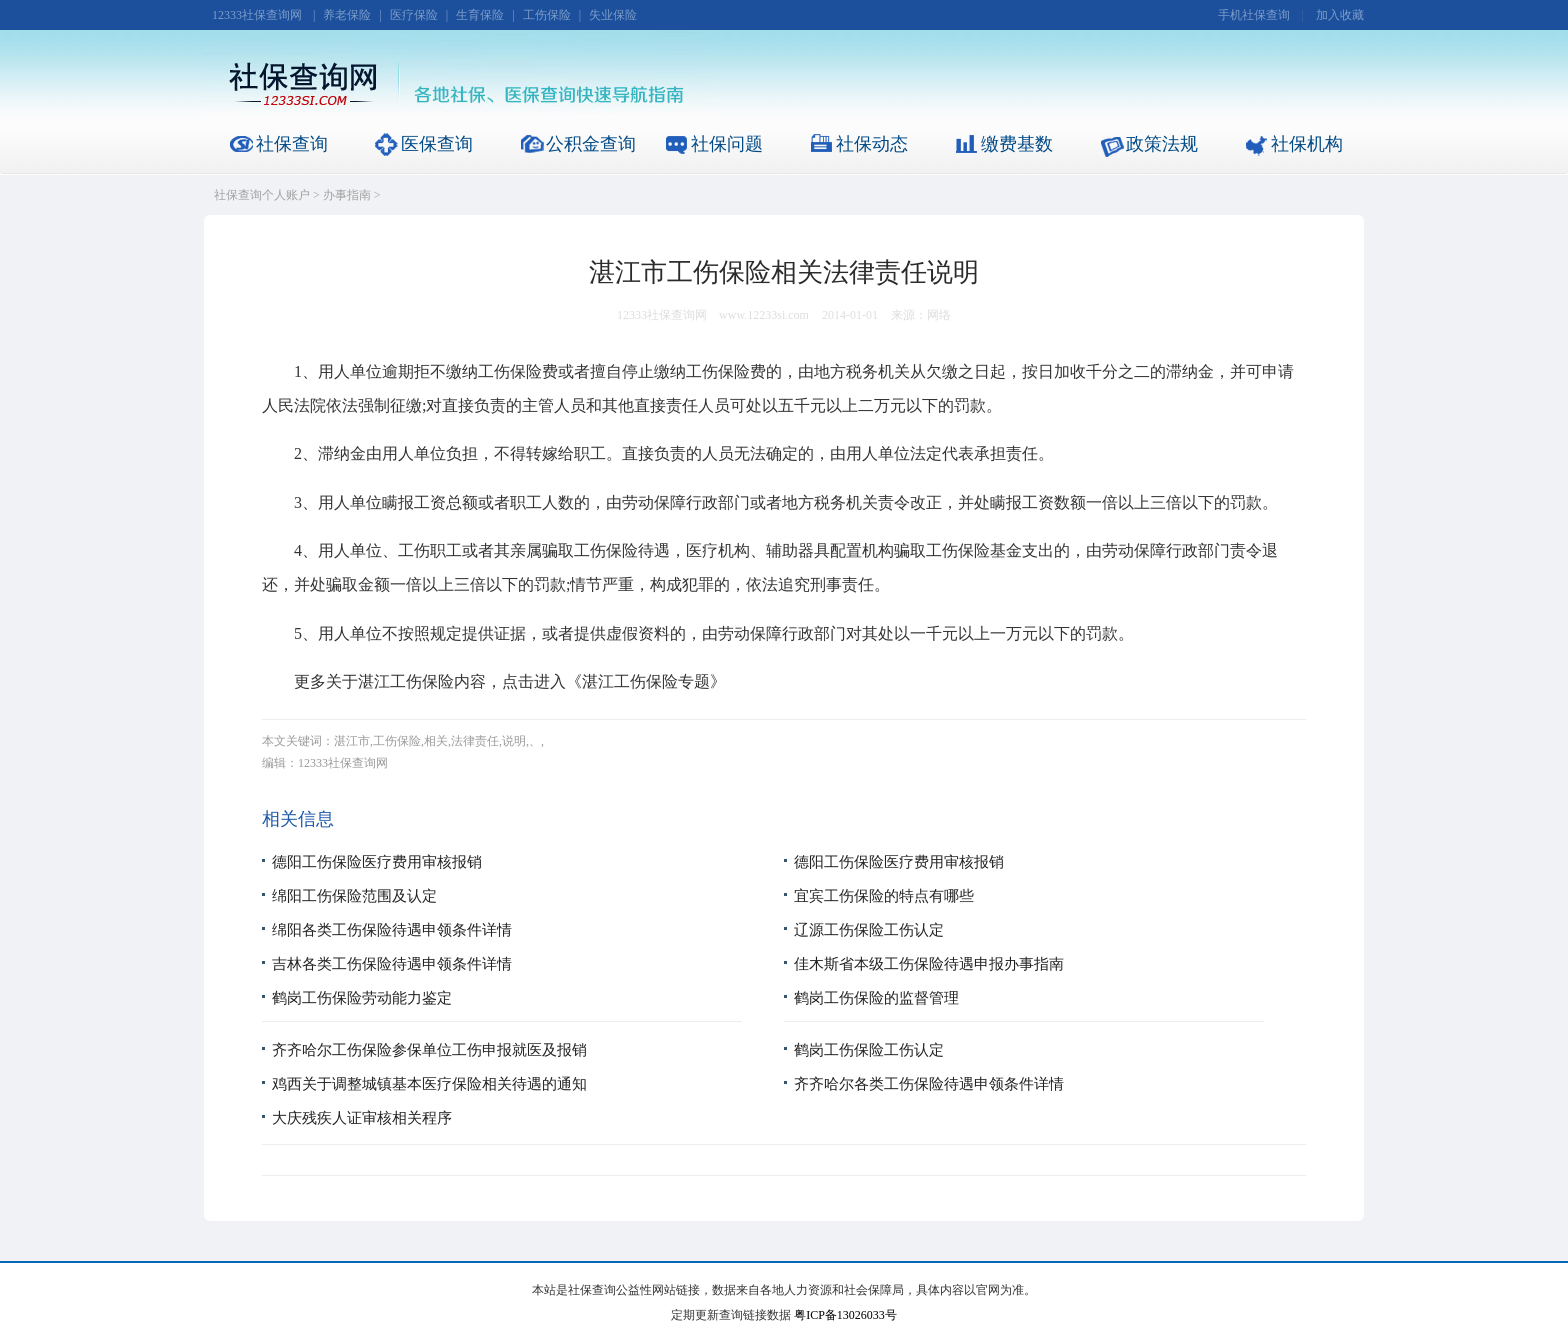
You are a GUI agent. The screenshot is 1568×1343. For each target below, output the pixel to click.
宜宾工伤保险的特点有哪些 (884, 896)
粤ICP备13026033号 (845, 1315)
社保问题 (727, 144)
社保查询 (292, 144)
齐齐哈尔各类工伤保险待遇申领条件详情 (929, 1084)
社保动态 (872, 144)
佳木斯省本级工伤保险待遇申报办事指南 (929, 964)
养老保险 (347, 15)
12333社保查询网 (257, 15)
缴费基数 (1017, 144)
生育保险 (480, 15)
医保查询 (437, 144)
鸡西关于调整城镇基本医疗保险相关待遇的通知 (429, 1084)
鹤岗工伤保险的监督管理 (876, 998)
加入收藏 (1340, 15)
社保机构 (1307, 144)
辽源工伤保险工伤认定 (869, 930)
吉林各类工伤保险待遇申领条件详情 (392, 964)
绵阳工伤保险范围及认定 (354, 896)
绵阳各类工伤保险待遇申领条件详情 (392, 930)
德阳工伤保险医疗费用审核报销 (377, 862)
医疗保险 (414, 15)
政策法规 (1162, 144)
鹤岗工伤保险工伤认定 (869, 1050)
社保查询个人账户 (262, 195)
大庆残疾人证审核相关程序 (362, 1118)
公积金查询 (591, 144)
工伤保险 (547, 15)
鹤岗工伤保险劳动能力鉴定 (362, 998)
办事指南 (347, 195)
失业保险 (613, 15)
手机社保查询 (1254, 15)
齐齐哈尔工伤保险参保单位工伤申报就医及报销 (429, 1050)
